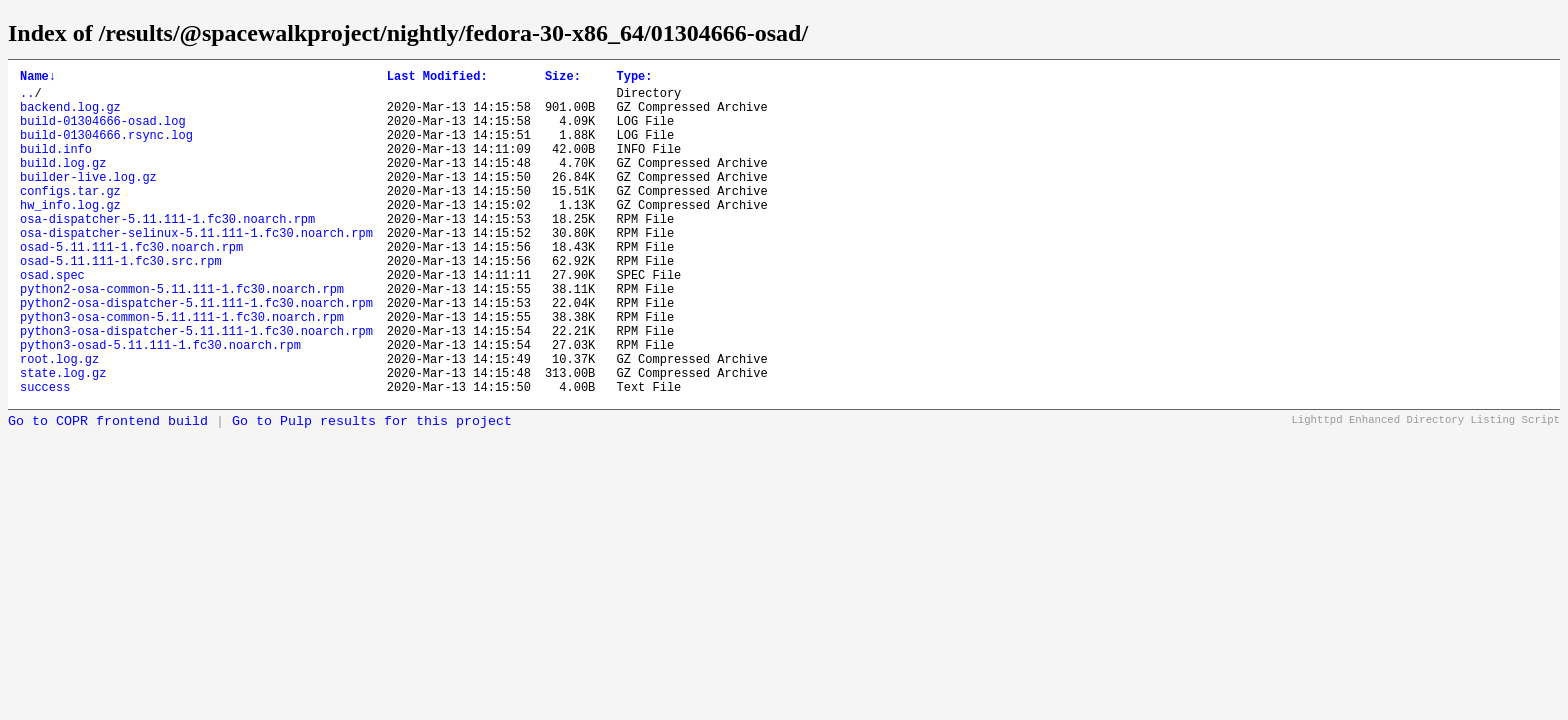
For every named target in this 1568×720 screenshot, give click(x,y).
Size (563, 78)
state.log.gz (63, 438)
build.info (56, 166)
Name (38, 78)
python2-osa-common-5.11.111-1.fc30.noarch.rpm (182, 336)
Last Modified (437, 78)
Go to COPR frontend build (108, 490)
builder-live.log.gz (88, 200)
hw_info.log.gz (70, 234)
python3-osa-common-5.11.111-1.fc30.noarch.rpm (182, 370)
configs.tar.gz (70, 217)
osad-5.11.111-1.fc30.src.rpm (121, 302)
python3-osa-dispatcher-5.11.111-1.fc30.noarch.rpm (196, 387)
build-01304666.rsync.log (106, 149)
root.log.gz (59, 421)
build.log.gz (63, 183)
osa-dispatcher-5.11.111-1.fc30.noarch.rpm (167, 251)
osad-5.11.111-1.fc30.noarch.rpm (131, 285)
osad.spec (52, 319)
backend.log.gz (70, 115)
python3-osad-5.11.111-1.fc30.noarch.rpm (160, 404)
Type (634, 78)
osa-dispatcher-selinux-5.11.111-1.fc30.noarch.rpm (196, 268)
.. (27, 98)
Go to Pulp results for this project (372, 490)
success (45, 455)
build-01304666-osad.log (103, 132)
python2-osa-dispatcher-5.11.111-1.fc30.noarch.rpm (196, 353)
